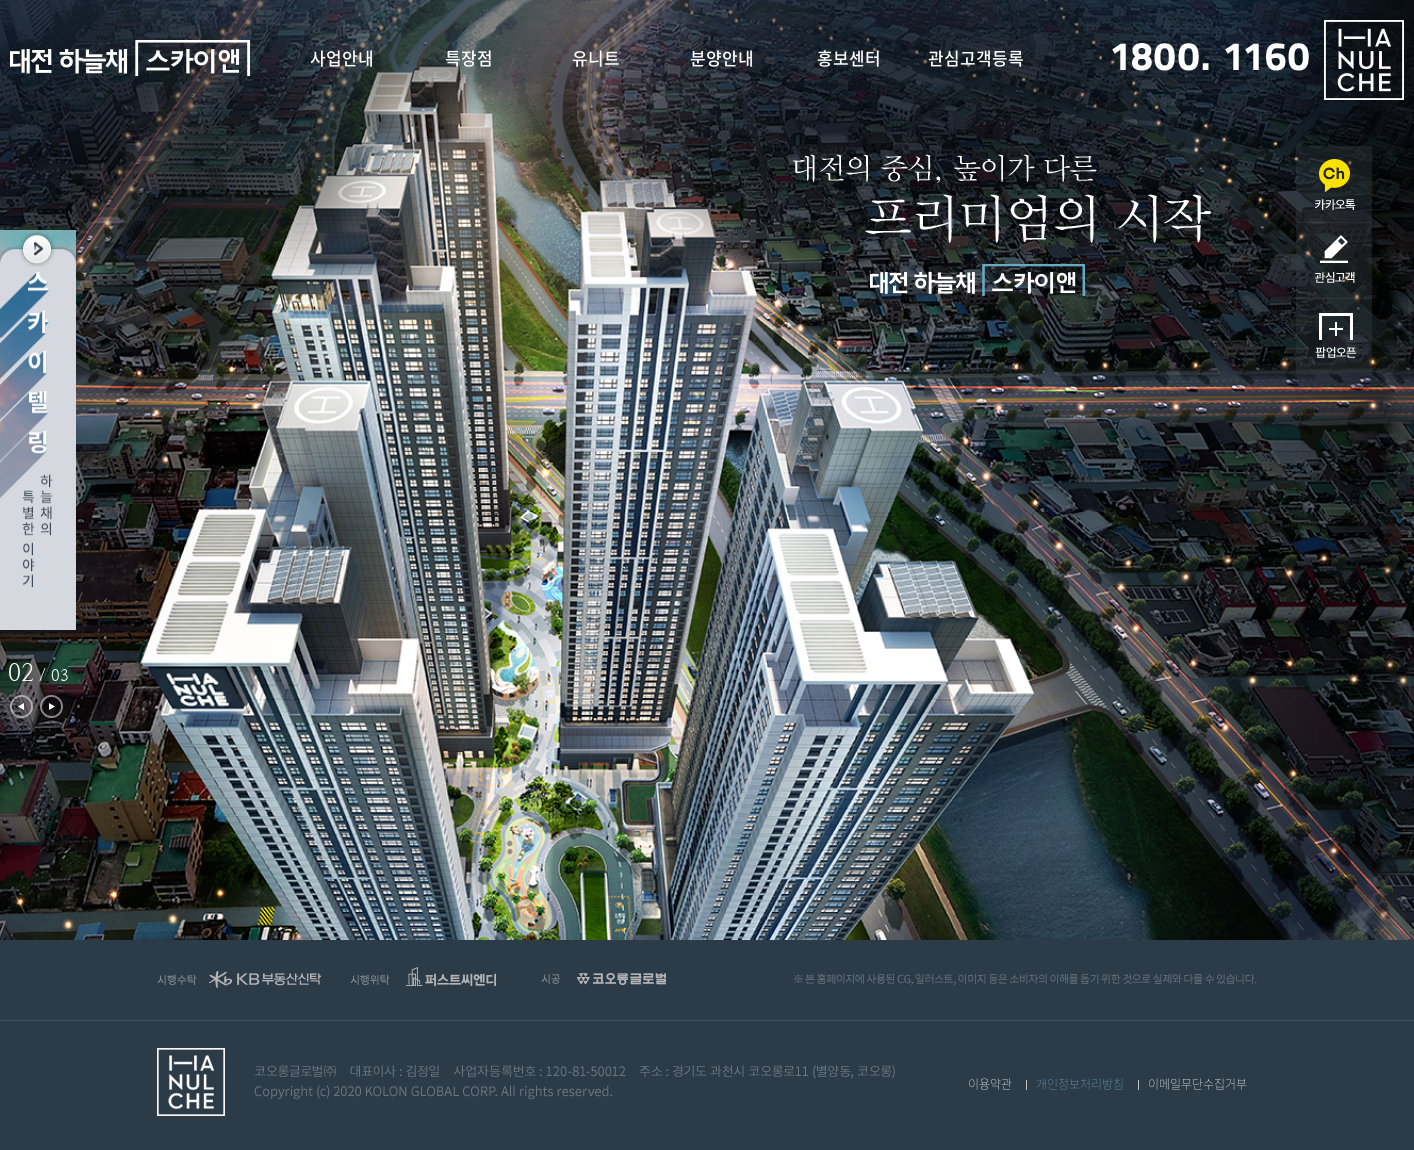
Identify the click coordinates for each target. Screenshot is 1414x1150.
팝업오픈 (1334, 337)
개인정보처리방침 (1080, 1084)
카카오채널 (1334, 184)
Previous (21, 706)
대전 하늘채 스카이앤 (130, 58)
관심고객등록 (1334, 260)
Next (51, 706)
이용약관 (990, 1084)
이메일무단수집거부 (1197, 1084)
